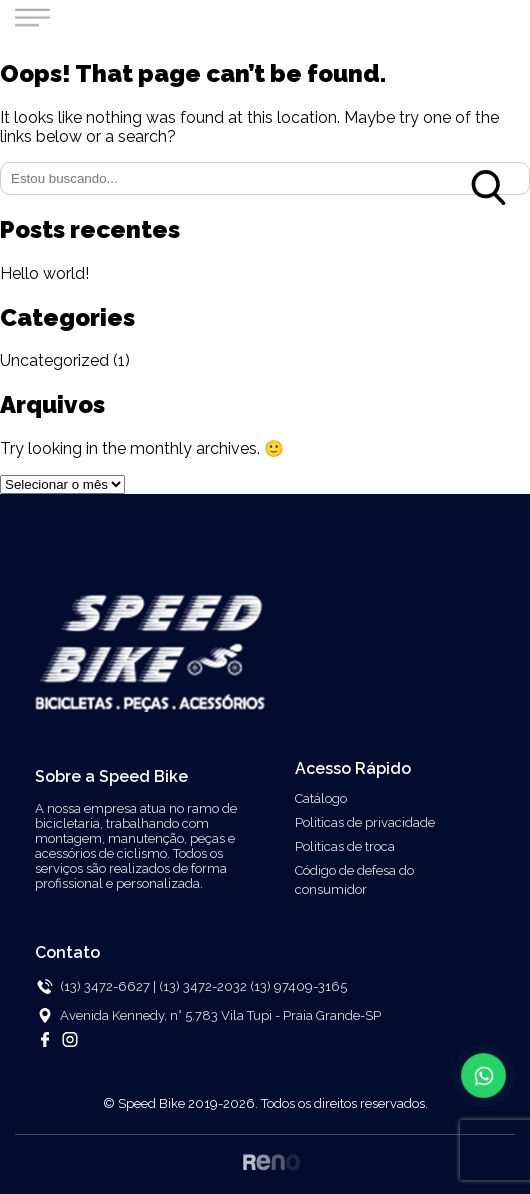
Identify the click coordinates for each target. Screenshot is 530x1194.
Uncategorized (54, 360)
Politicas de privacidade (365, 822)
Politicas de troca (345, 846)
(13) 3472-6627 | (108, 986)
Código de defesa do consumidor (354, 880)
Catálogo (321, 798)
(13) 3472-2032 (204, 986)
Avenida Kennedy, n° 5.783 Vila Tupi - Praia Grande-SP (220, 1015)
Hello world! (44, 273)
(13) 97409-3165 (298, 986)
